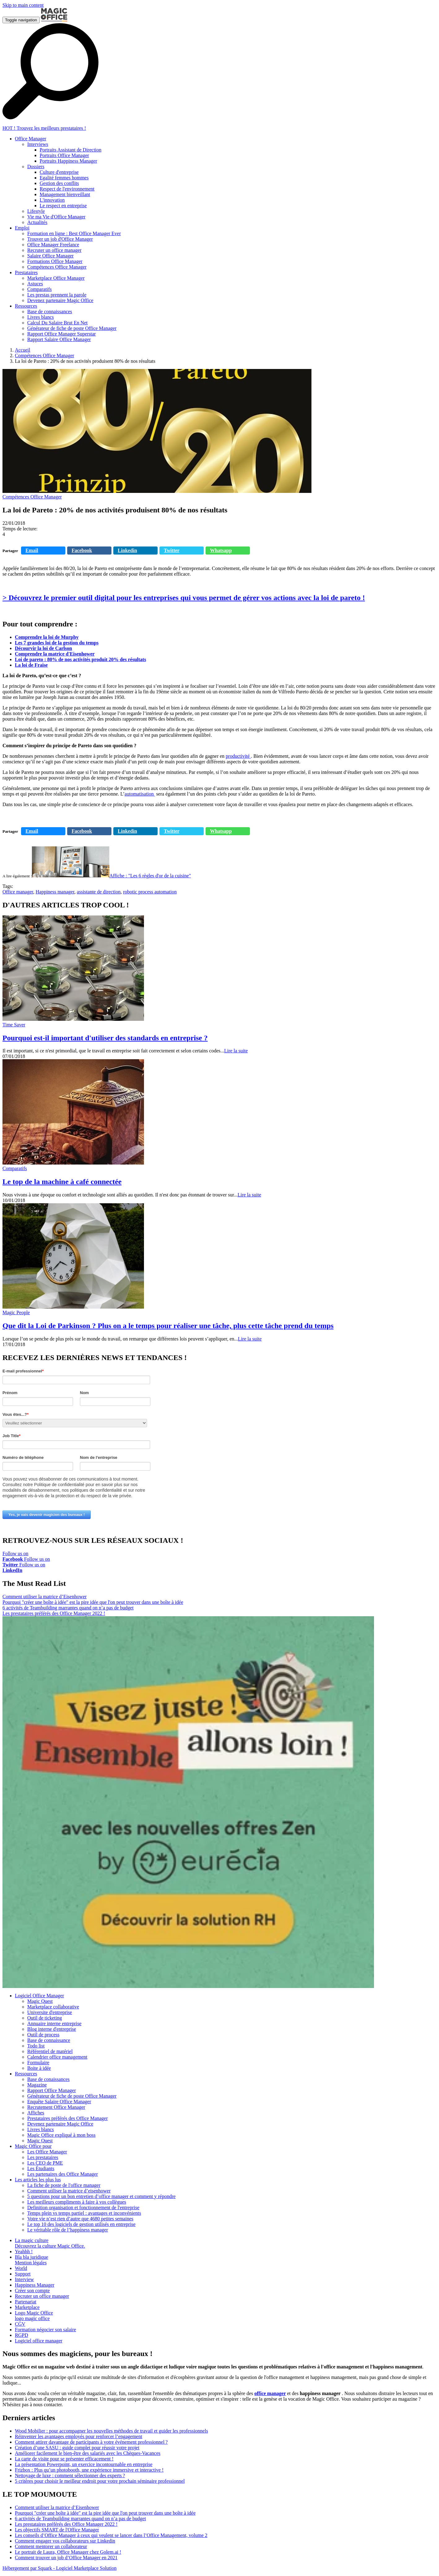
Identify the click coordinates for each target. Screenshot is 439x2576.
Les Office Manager (47, 2151)
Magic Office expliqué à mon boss (61, 2135)
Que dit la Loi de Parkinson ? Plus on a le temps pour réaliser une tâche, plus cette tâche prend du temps (167, 1326)
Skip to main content (23, 5)
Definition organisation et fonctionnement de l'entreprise (83, 2207)
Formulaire (38, 2062)
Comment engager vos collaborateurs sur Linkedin (65, 2540)
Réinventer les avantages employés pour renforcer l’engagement (78, 2436)
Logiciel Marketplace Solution (86, 2568)
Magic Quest (40, 2001)
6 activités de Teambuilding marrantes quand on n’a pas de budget (67, 1607)
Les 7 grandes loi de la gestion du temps (56, 642)
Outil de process (43, 2034)
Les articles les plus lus (38, 2179)
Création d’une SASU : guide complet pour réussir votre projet (77, 2447)
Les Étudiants (40, 2168)
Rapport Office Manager (51, 2090)
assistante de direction (98, 891)
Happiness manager (55, 891)
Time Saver (13, 1024)
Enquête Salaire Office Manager (59, 2101)
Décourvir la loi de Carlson (43, 648)
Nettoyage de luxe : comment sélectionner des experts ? (70, 2475)
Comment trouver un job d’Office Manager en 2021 (66, 2557)
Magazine (37, 2084)
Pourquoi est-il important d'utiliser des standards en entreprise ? (105, 1038)
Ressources (26, 2073)
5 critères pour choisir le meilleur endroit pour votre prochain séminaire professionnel (100, 2481)
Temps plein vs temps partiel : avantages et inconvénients (84, 2213)
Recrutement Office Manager (56, 2107)
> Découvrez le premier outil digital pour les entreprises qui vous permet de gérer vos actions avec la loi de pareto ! (183, 598)
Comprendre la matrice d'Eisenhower (55, 653)
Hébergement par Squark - (29, 2568)
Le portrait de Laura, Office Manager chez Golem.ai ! (68, 2552)
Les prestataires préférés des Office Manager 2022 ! (53, 1613)
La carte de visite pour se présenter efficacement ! (64, 2458)
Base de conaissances (48, 2079)
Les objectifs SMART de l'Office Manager (57, 2529)
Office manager (17, 891)
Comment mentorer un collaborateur (51, 2546)
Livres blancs (40, 2129)
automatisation (139, 793)
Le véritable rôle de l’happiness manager (67, 2229)
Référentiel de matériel (50, 2051)
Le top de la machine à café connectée (62, 1182)
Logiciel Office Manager (39, 1995)
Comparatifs (14, 1168)
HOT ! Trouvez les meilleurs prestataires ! (44, 128)
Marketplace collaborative (53, 2006)
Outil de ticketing (44, 2018)
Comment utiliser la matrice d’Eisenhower (44, 1596)
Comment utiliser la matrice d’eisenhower (69, 2190)
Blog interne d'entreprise (51, 2029)
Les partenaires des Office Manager (62, 2174)
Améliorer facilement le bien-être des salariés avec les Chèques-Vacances (87, 2453)
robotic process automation (149, 891)
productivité (238, 756)
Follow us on (15, 1556)
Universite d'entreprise (49, 2012)
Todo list (36, 2045)
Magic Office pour (33, 2146)
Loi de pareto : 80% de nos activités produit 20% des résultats (80, 659)
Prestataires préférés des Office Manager (67, 2118)
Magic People (16, 1312)
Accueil (22, 350)
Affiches (35, 2112)
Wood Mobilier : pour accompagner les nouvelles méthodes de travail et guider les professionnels (111, 2430)
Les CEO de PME (45, 2163)
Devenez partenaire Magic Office (60, 2123)
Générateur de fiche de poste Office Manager (71, 2096)
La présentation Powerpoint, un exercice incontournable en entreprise (83, 2464)
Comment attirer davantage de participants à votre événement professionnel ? (91, 2442)
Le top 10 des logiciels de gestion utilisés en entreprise (81, 2224)
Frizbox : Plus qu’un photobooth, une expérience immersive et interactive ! (89, 2470)
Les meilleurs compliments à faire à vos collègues (76, 2202)
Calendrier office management (57, 2057)
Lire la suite (236, 1050)
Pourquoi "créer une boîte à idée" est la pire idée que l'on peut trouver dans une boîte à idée (92, 1602)
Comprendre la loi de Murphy (47, 637)
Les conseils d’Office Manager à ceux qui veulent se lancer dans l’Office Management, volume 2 (111, 2535)
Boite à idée (39, 2068)
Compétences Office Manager (44, 355)
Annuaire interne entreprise (54, 2023)
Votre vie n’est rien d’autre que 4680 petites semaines (80, 2218)
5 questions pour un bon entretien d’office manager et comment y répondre (101, 2196)
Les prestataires (42, 2157)
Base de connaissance (48, 2040)
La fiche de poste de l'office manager (63, 2185)
